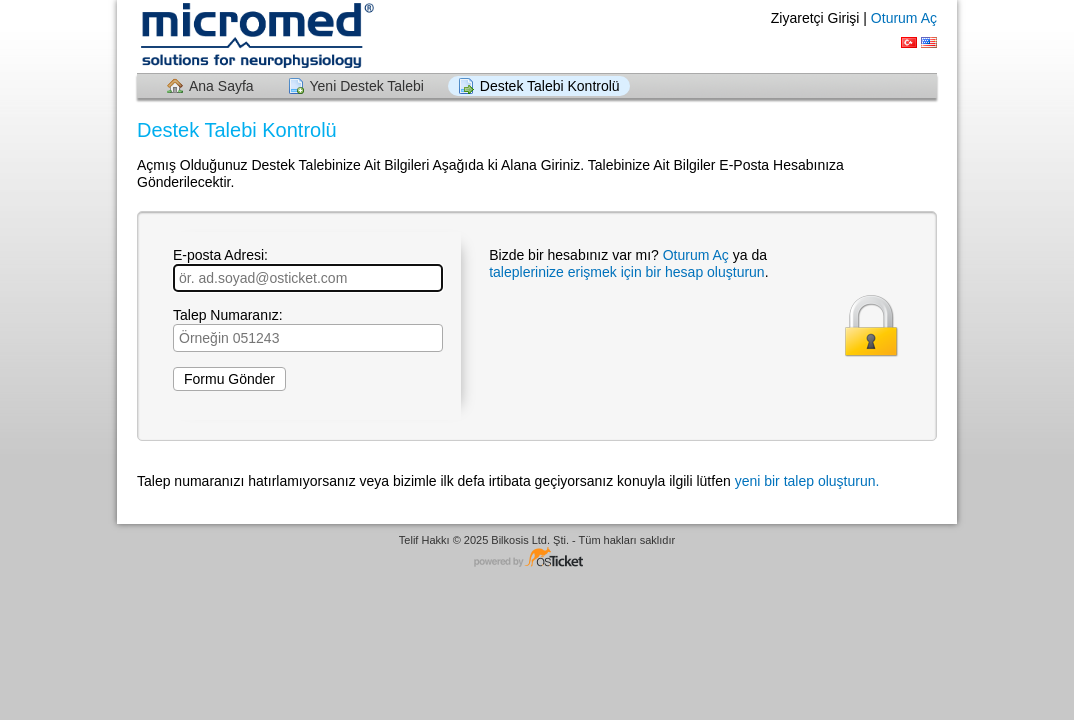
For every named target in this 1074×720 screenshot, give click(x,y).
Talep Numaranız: (308, 329)
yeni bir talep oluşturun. (807, 481)
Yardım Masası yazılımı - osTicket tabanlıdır (537, 558)
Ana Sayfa (221, 86)
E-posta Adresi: (308, 269)
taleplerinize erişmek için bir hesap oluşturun (626, 272)
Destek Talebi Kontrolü (550, 86)
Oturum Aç (904, 18)
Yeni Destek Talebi (367, 86)
